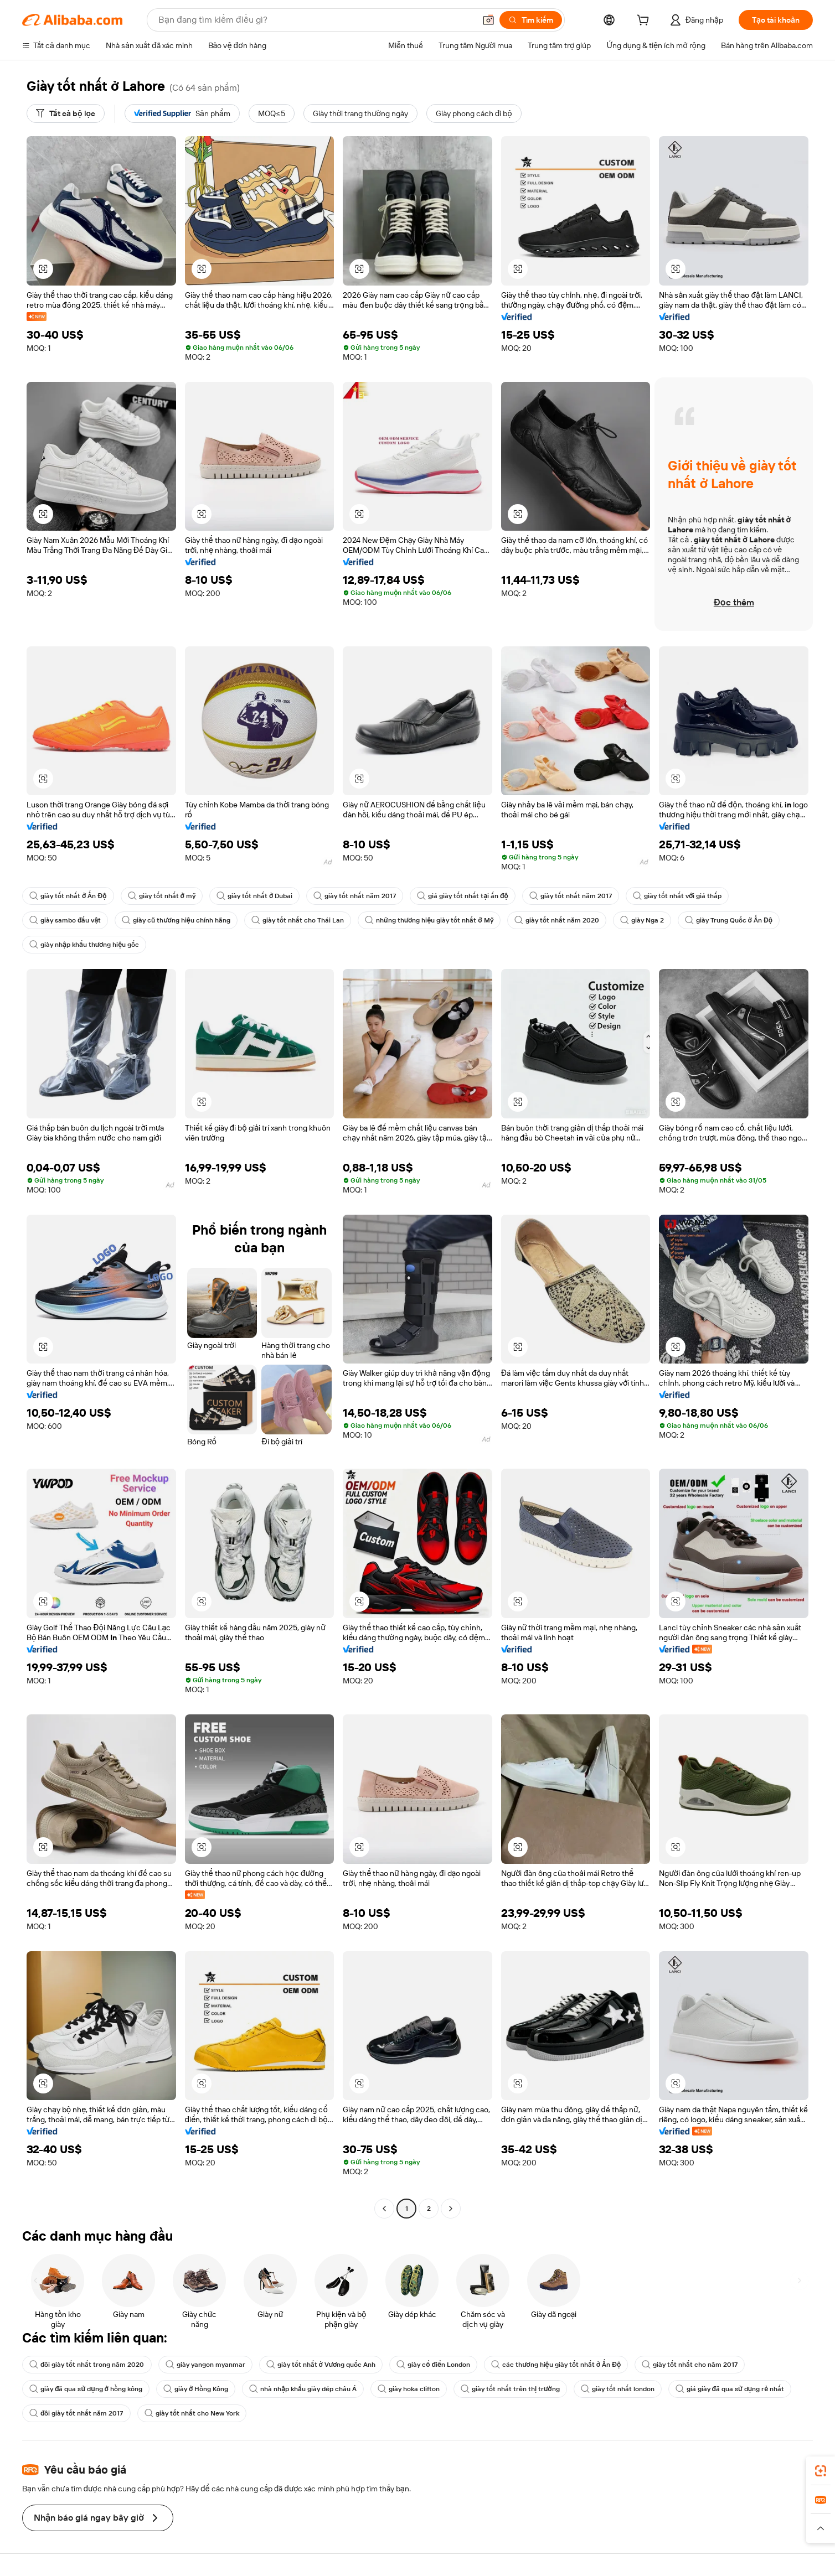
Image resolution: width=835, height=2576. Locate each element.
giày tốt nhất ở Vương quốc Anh (321, 2364)
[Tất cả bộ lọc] (66, 113)
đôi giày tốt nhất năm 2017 (76, 2413)
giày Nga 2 (642, 920)
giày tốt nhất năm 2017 (354, 896)
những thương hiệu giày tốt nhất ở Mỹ (429, 920)
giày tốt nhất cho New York (192, 2413)
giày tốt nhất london (617, 2389)
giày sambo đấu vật (65, 920)
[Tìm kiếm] (530, 20)
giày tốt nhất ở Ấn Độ (68, 896)
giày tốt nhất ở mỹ (161, 896)
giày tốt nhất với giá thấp (677, 896)
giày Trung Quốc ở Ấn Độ (729, 920)
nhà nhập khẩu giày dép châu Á (303, 2389)
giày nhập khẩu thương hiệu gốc (84, 944)
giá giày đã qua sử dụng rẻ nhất (730, 2389)
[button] (488, 20)
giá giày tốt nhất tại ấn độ (462, 896)
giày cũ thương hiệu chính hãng (176, 920)
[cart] (645, 21)
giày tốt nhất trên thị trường (510, 2389)
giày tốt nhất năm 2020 (556, 920)
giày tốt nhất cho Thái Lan (297, 920)
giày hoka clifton (409, 2389)
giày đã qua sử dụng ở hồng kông (85, 2389)
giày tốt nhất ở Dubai (254, 896)
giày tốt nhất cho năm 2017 (690, 2364)
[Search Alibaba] (315, 20)
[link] (820, 2470)
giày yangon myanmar (205, 2364)
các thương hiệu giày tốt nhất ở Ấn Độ (556, 2364)
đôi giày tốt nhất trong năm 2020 (87, 2364)
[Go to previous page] (384, 2209)
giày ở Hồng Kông (195, 2389)
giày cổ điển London (433, 2364)
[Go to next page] (451, 2209)
